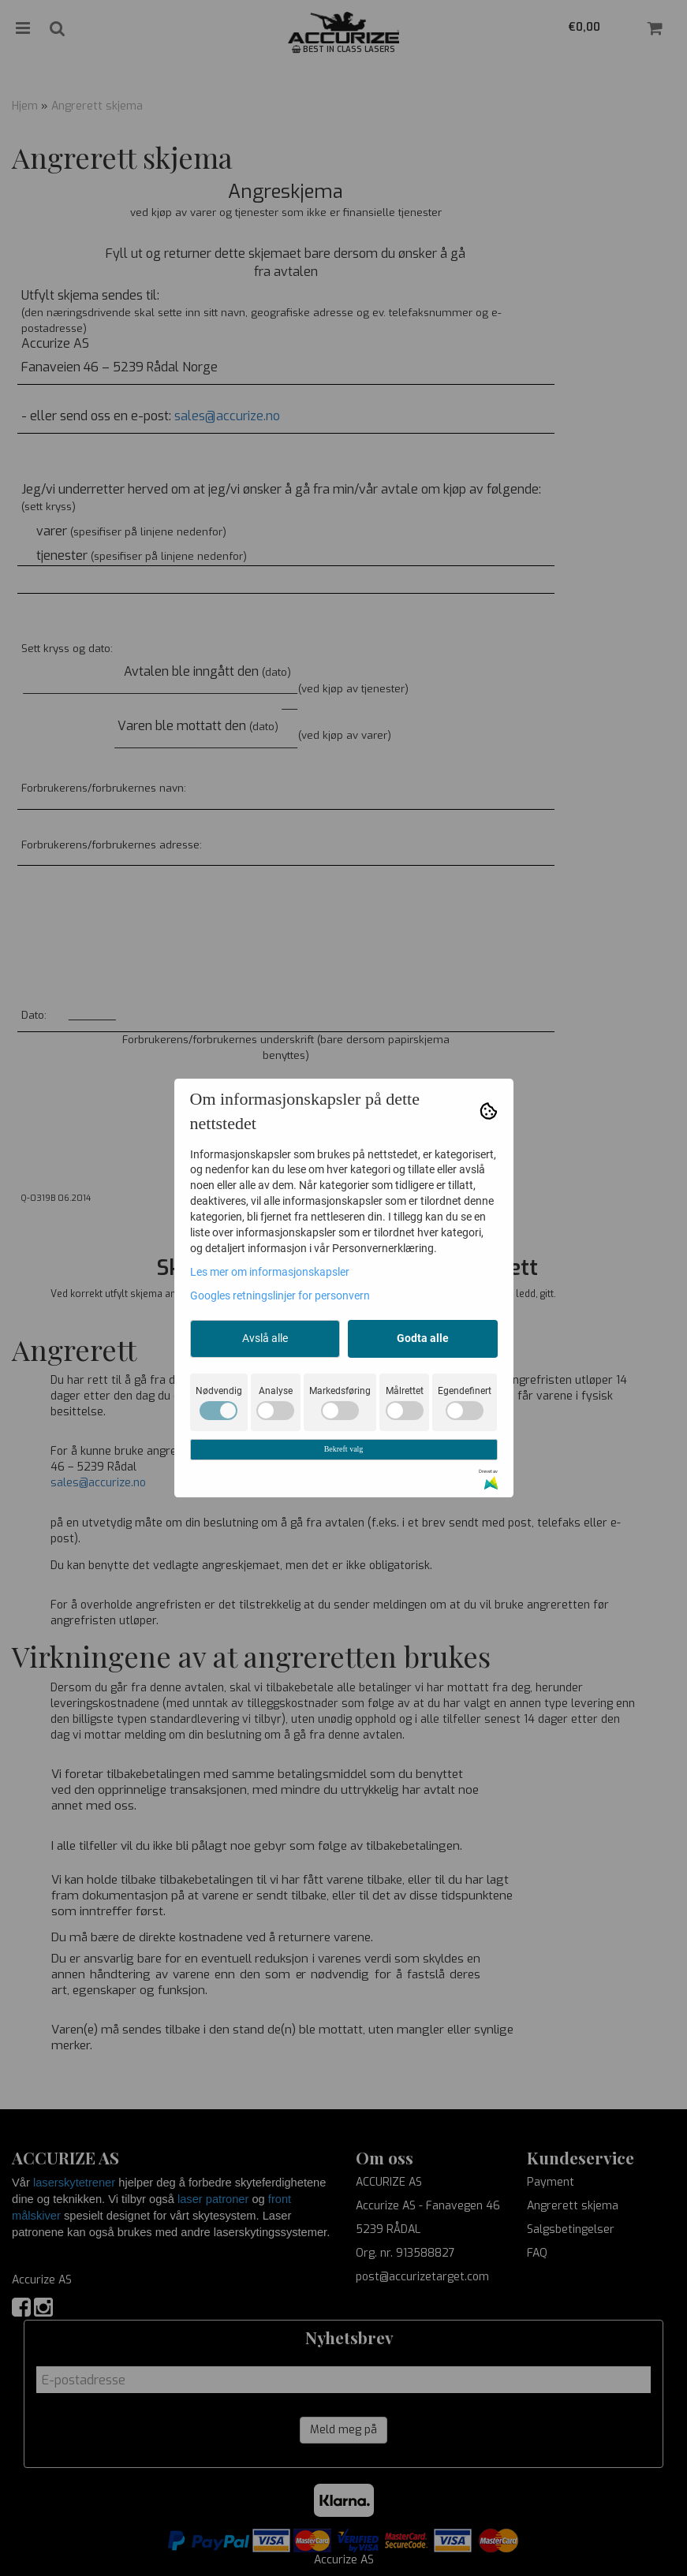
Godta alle (423, 1338)
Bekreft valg (344, 1449)
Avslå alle (265, 1338)
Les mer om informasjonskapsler (269, 1272)
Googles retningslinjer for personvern (280, 1295)
